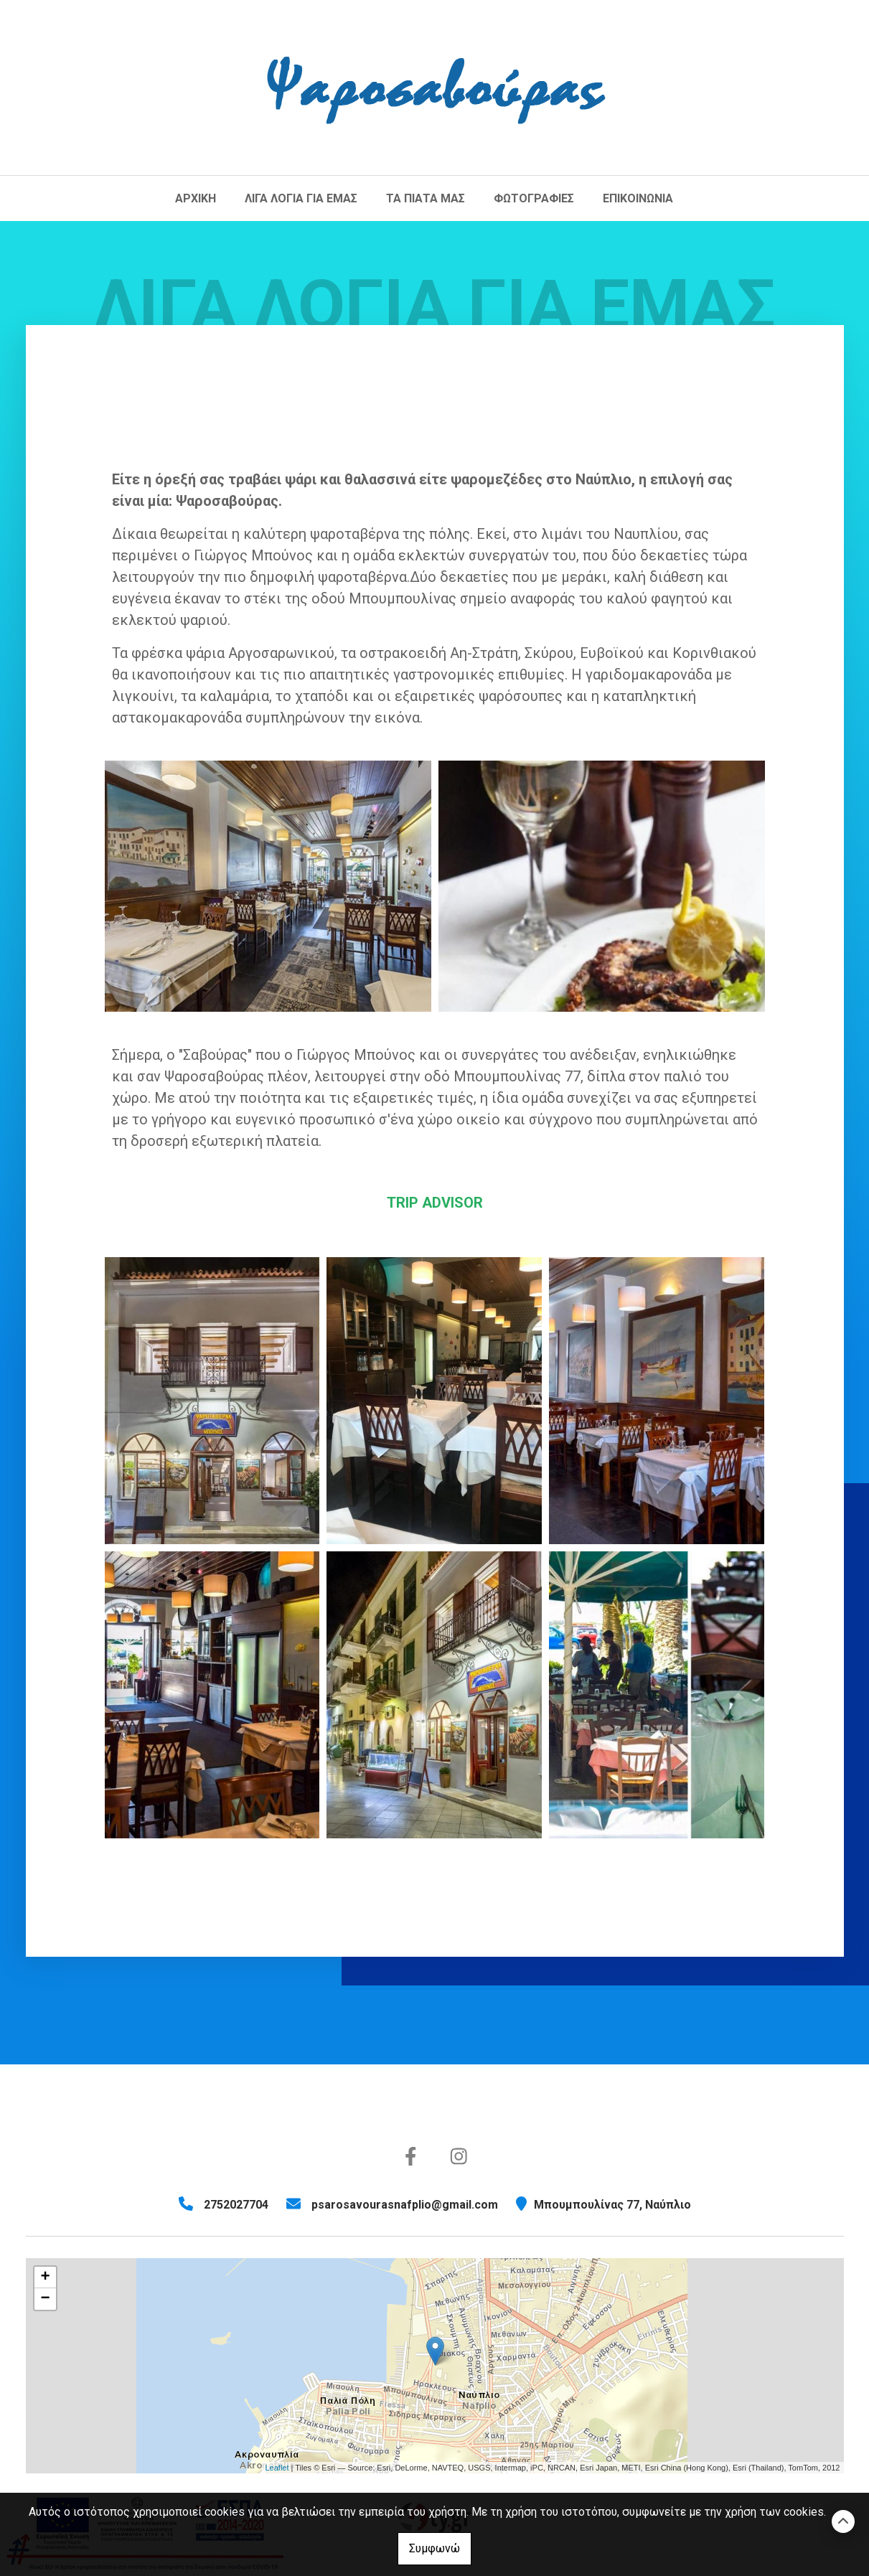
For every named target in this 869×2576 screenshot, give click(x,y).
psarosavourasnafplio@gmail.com (404, 2204)
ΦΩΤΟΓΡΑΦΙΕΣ (534, 198)
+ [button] (45, 2277)
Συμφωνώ (434, 2548)
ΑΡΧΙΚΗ (195, 198)
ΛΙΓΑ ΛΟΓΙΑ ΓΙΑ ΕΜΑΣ (301, 198)
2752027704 (236, 2204)
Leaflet (277, 2467)
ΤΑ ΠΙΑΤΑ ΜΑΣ (425, 198)
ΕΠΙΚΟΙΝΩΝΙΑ (638, 198)
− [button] (45, 2299)
